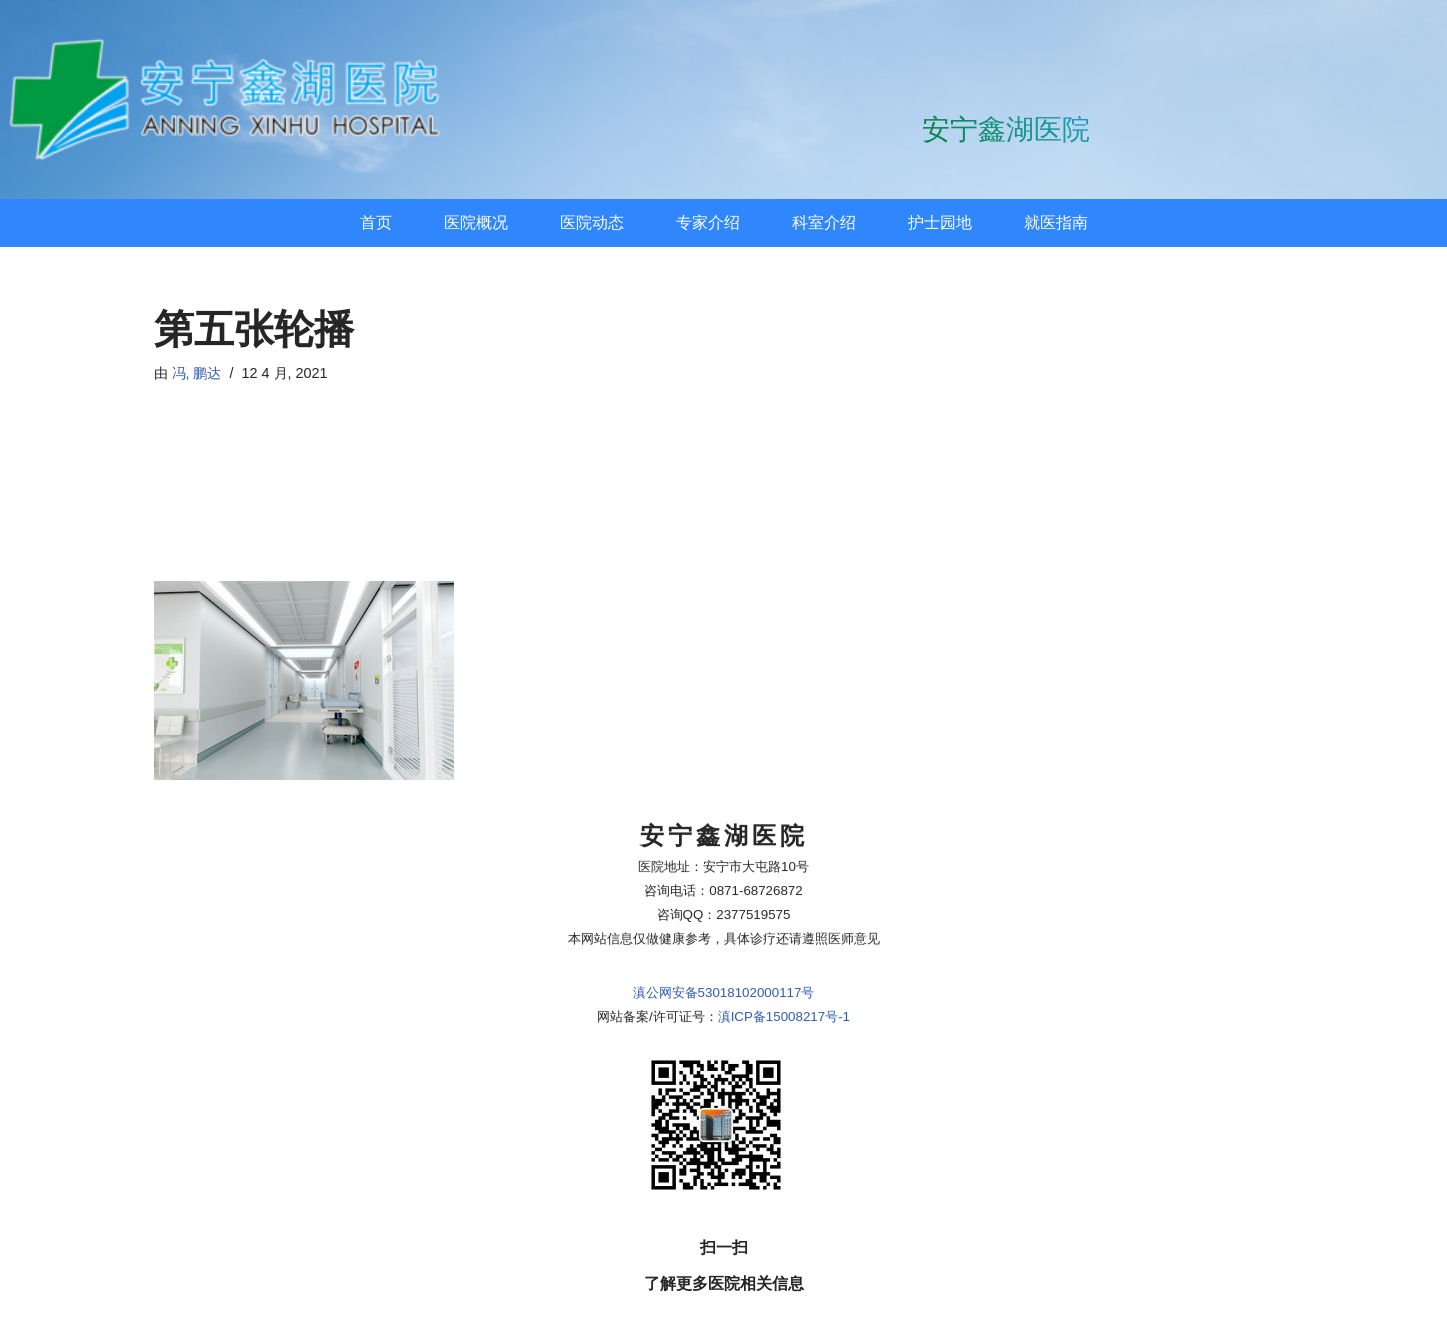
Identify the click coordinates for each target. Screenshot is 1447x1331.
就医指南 (1056, 222)
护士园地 (940, 222)
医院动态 (592, 222)
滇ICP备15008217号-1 (784, 918)
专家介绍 (708, 222)
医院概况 (476, 222)
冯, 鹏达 (197, 373)
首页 (376, 222)
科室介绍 (824, 222)
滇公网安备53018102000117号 (724, 894)
